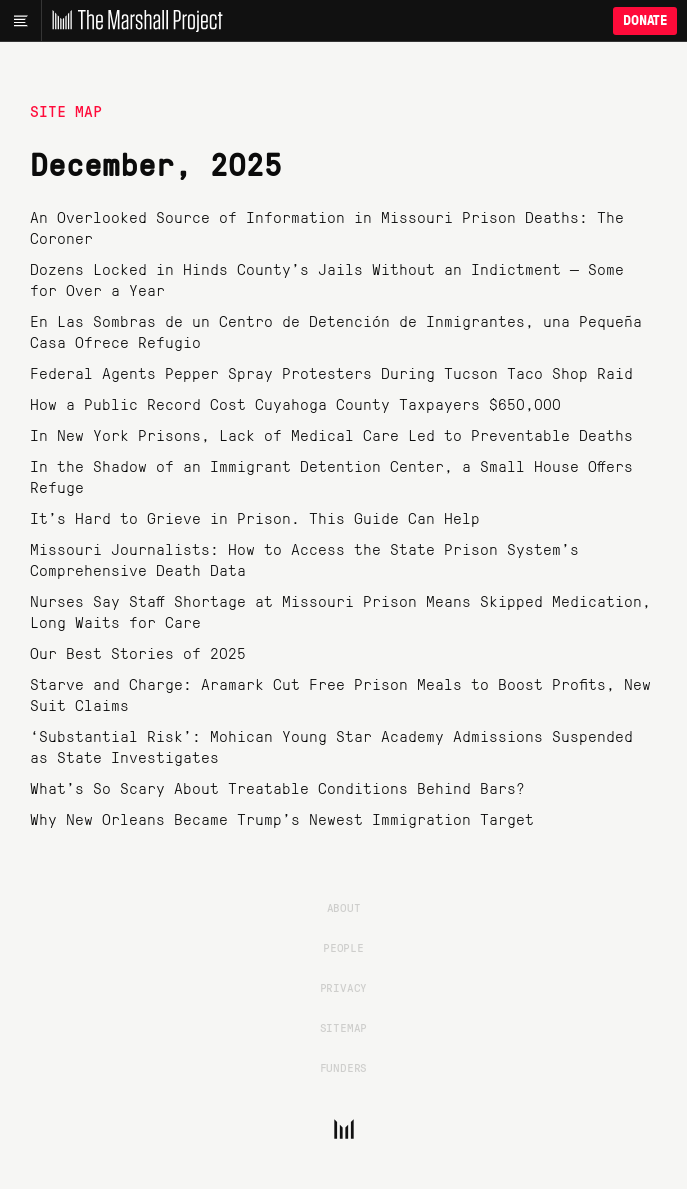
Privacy (344, 987)
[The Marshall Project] (132, 21)
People (343, 947)
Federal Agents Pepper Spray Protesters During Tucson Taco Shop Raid (331, 372)
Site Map (66, 110)
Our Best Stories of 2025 (138, 652)
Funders (344, 1067)
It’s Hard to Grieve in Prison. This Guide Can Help (255, 517)
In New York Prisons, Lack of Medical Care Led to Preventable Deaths (331, 434)
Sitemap (344, 1027)
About (344, 907)
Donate (645, 20)
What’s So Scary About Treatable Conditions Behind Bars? (277, 787)
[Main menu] (20, 21)
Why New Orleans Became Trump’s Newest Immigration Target (282, 818)
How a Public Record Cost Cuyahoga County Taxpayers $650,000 (295, 403)
